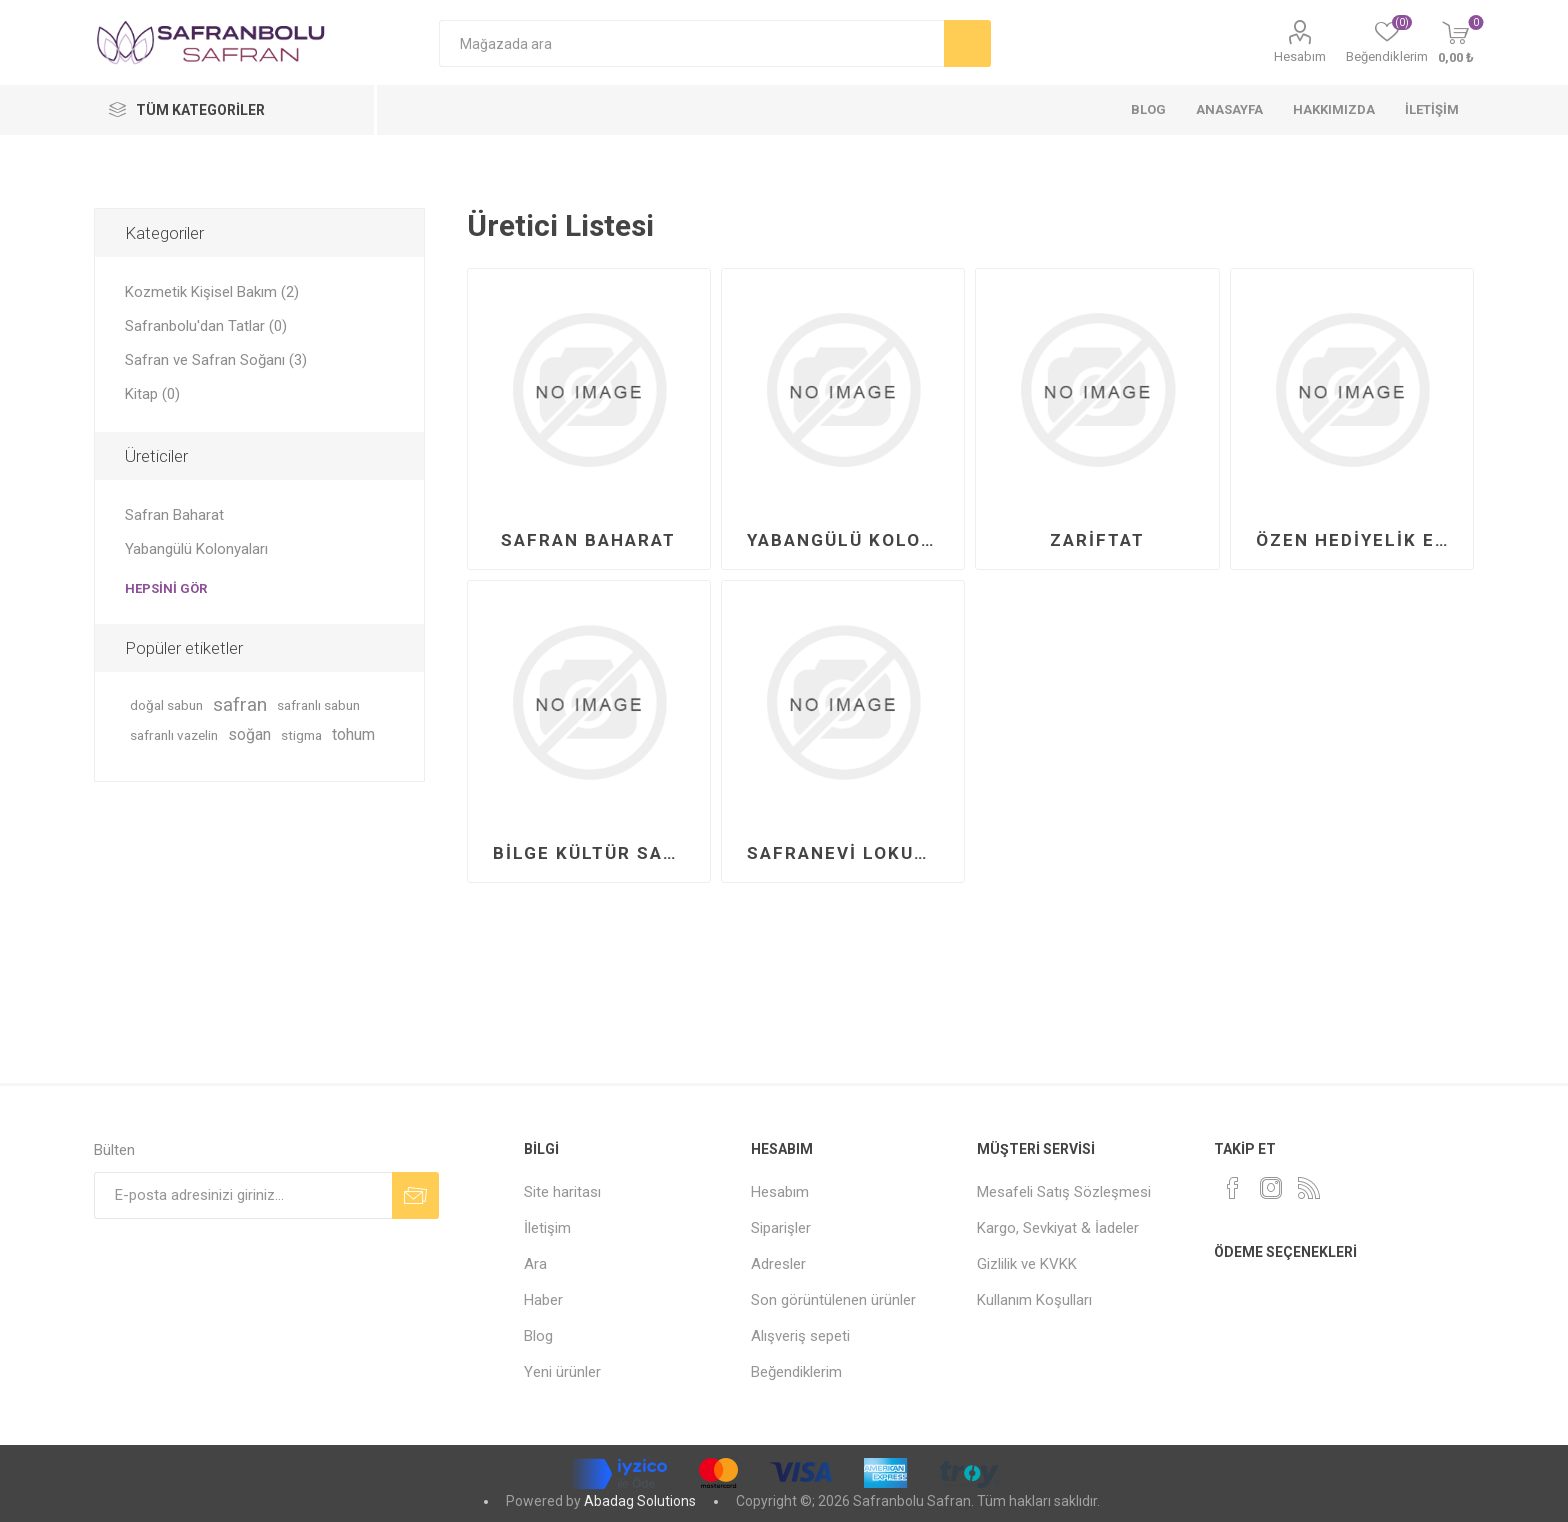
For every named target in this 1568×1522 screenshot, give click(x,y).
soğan (249, 734)
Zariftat (1097, 540)
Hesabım (1300, 56)
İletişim (547, 1228)
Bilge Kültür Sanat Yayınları (596, 853)
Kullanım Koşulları (1034, 1300)
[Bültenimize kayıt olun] (243, 1195)
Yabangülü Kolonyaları (850, 540)
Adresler (778, 1264)
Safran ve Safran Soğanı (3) (216, 360)
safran (240, 704)
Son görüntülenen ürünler (833, 1300)
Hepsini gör (166, 588)
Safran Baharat (588, 540)
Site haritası (562, 1192)
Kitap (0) (152, 394)
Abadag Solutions (640, 1501)
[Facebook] (1233, 1188)
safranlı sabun (318, 705)
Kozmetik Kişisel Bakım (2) (212, 292)
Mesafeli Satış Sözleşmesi (1064, 1192)
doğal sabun (166, 705)
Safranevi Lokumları (850, 853)
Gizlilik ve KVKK (1027, 1264)
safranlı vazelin (174, 735)
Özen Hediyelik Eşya (1359, 540)
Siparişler (781, 1228)
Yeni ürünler (562, 1372)
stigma (301, 735)
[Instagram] (1271, 1188)
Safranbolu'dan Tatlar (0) (206, 326)
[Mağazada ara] (691, 43)
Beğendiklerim (796, 1372)
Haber (543, 1300)
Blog (538, 1336)
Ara (535, 1264)
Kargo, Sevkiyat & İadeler (1058, 1228)
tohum (353, 734)
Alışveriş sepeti (800, 1336)
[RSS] (1309, 1188)
